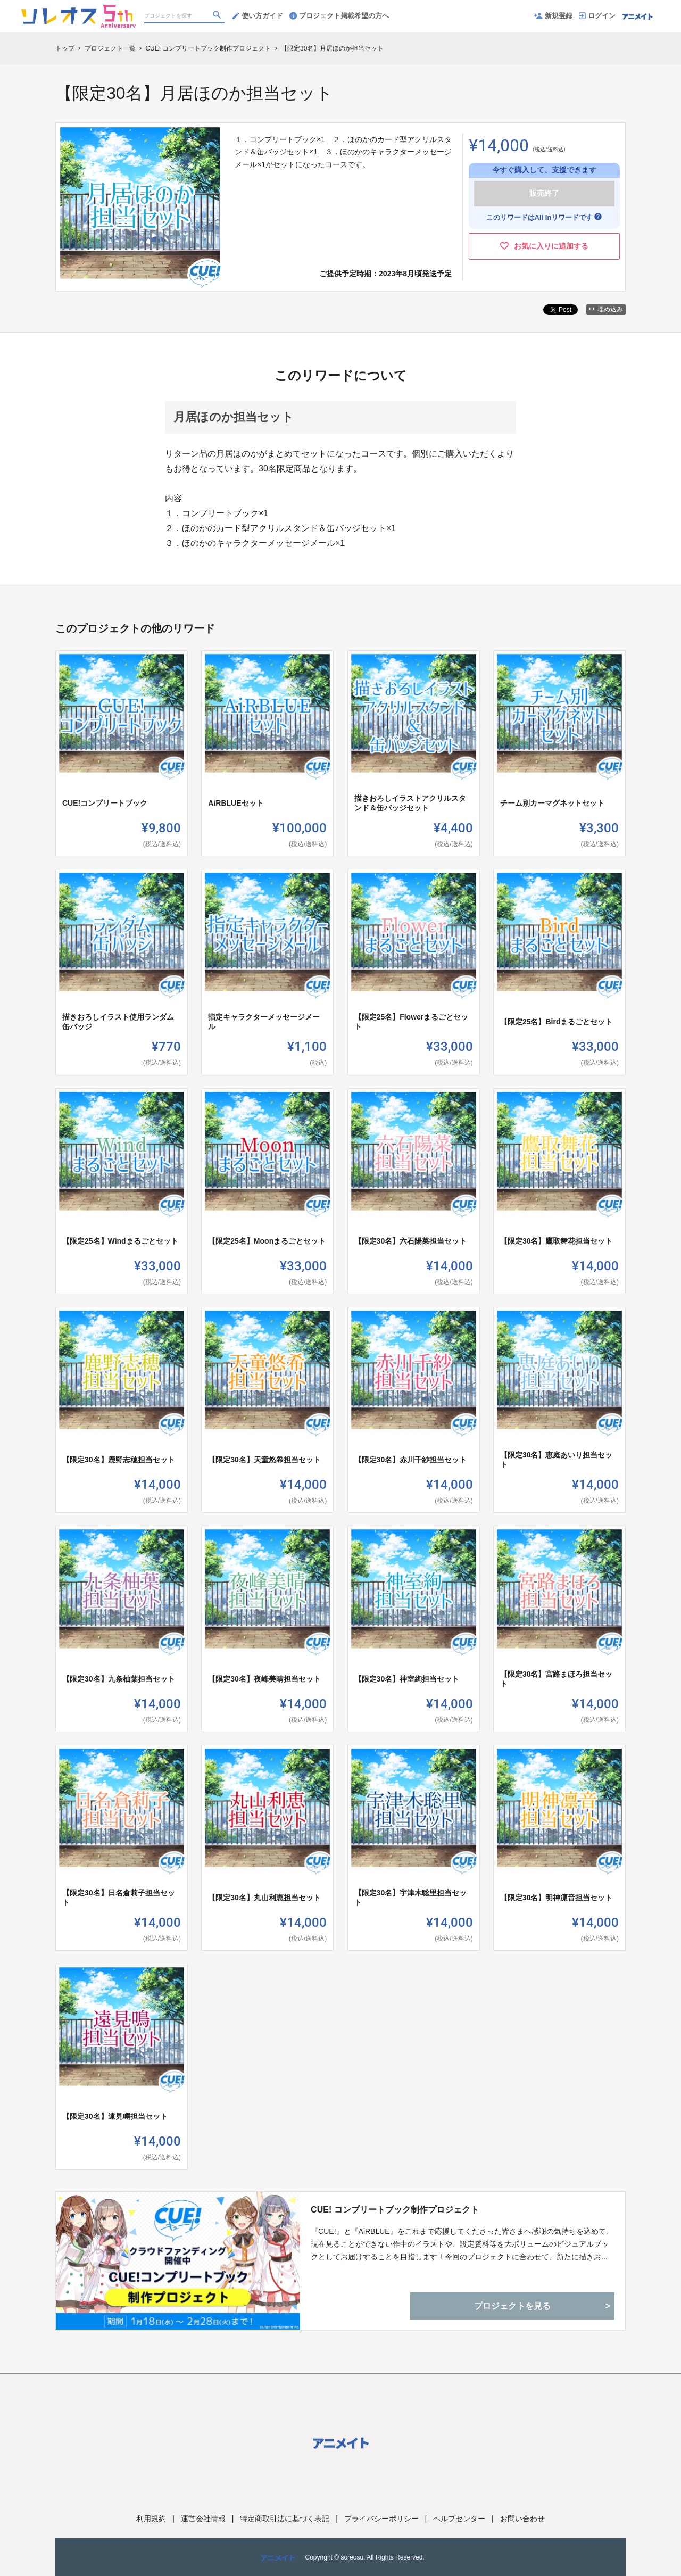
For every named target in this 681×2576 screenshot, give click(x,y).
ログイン (597, 16)
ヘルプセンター (459, 2518)
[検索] (218, 16)
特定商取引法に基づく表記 (284, 2518)
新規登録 (553, 16)
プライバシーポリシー (381, 2518)
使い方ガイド (257, 16)
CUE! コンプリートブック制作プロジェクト (395, 2209)
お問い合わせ (522, 2518)
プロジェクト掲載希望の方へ (339, 16)
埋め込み (606, 309)
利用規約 (151, 2518)
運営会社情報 (203, 2518)
